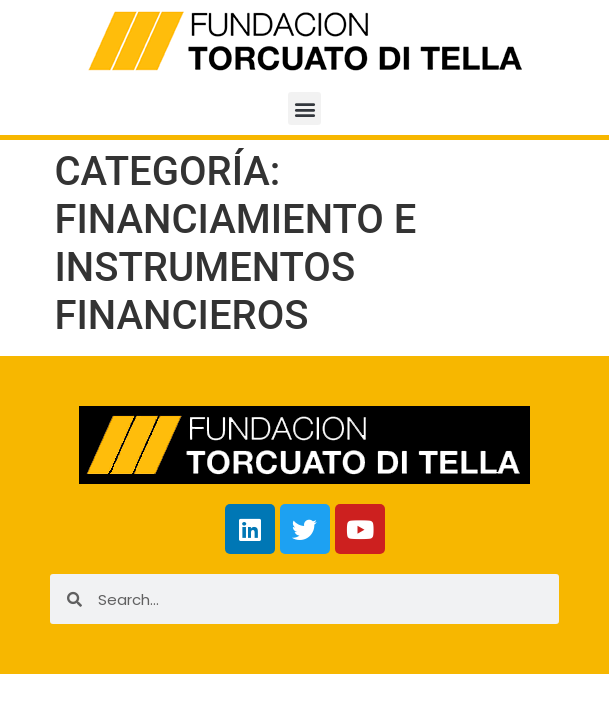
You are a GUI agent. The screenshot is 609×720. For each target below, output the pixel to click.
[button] (304, 108)
